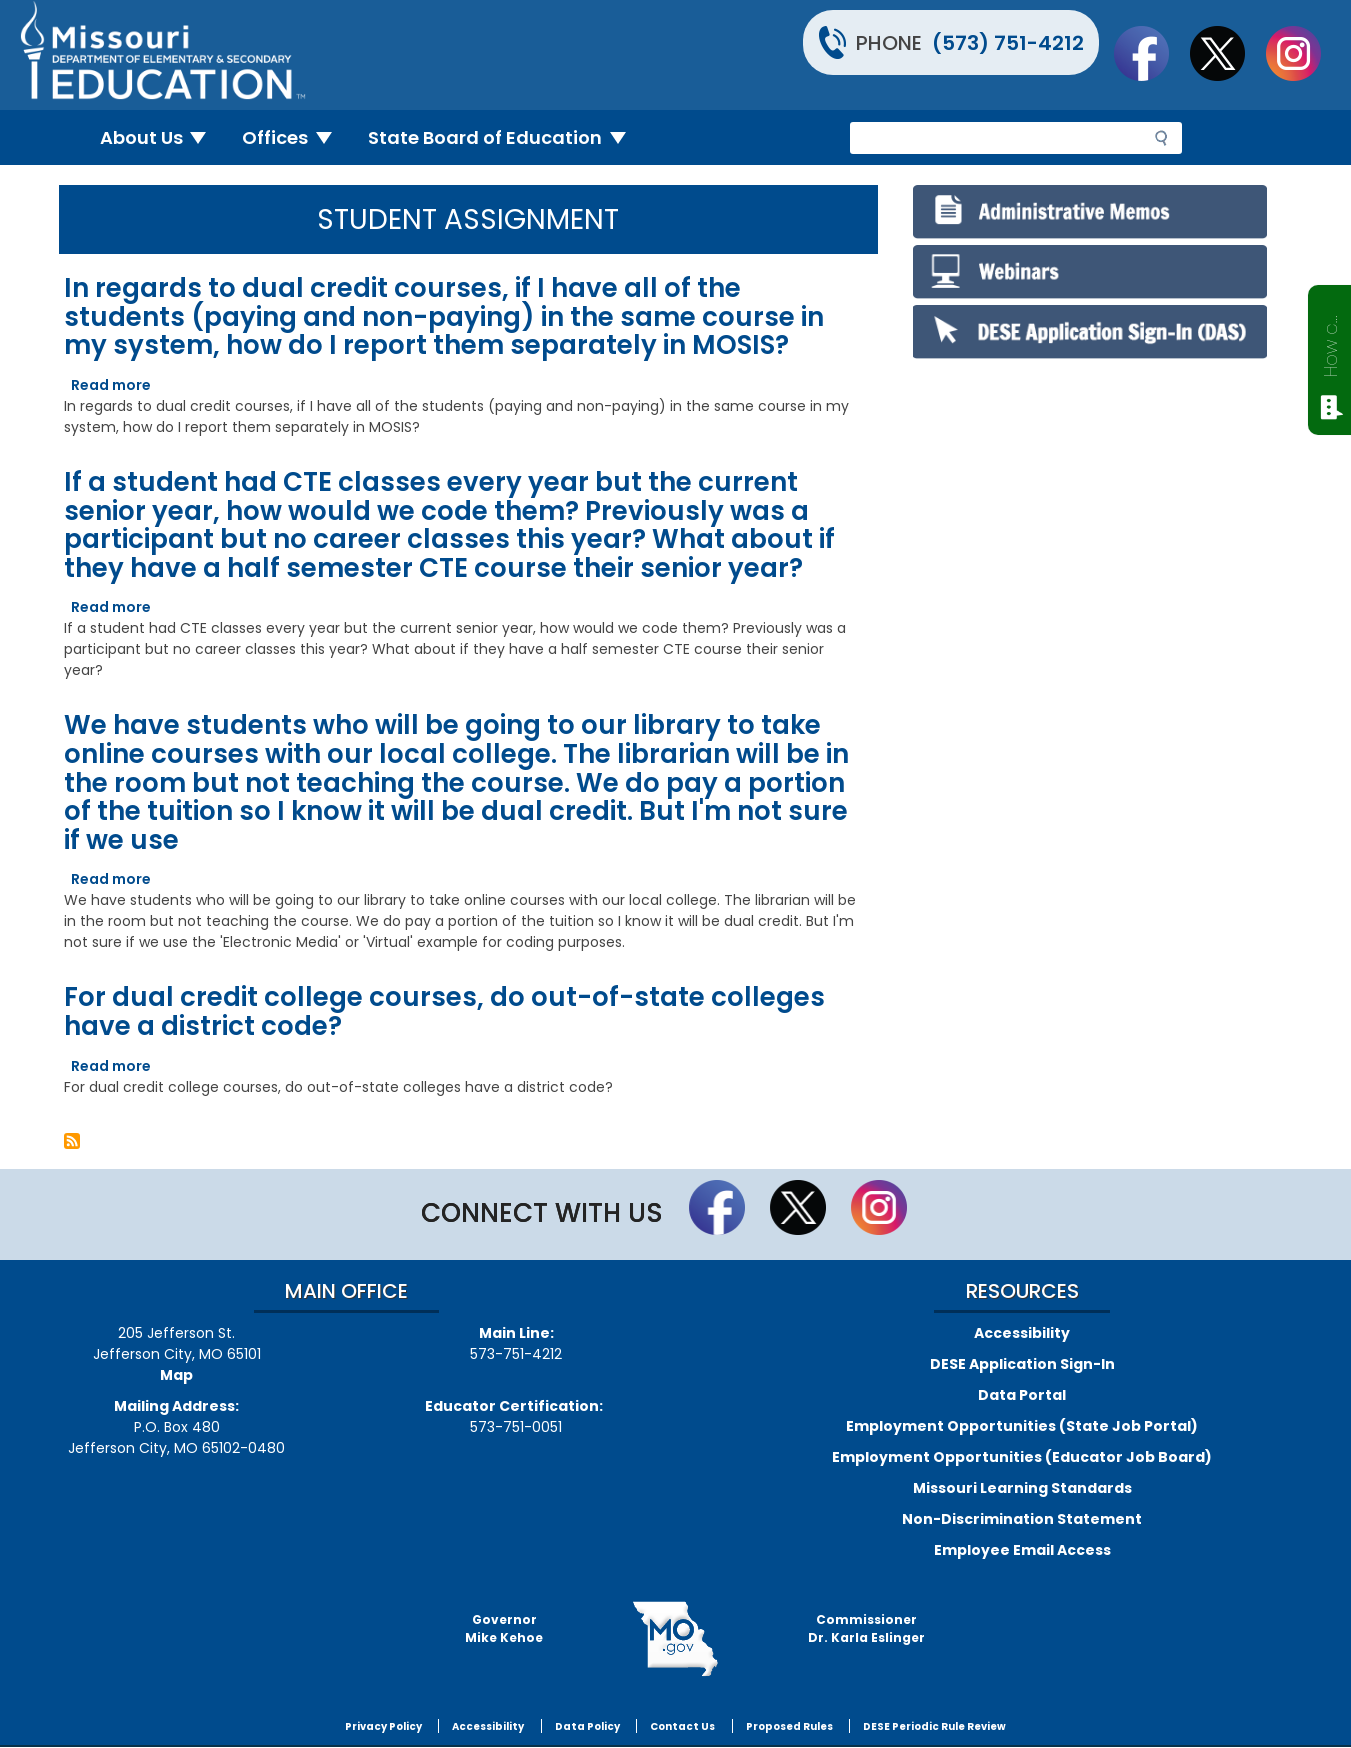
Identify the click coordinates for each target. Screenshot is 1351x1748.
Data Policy (587, 1726)
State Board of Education (505, 137)
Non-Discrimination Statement (1022, 1519)
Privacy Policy (383, 1726)
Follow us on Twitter (1227, 53)
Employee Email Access (1022, 1550)
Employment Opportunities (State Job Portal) (1022, 1426)
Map (176, 1375)
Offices (295, 137)
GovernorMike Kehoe (504, 1628)
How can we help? (1330, 342)
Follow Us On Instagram (1303, 53)
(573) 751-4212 (1008, 43)
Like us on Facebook (1151, 53)
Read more (111, 385)
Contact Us (682, 1726)
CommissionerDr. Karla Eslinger (866, 1628)
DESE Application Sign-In (1022, 1364)
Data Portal (1022, 1395)
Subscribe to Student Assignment (72, 1141)
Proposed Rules (789, 1726)
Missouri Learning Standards (1022, 1488)
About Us (161, 137)
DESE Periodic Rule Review (934, 1726)
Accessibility (1022, 1333)
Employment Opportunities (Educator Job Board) (1022, 1457)
